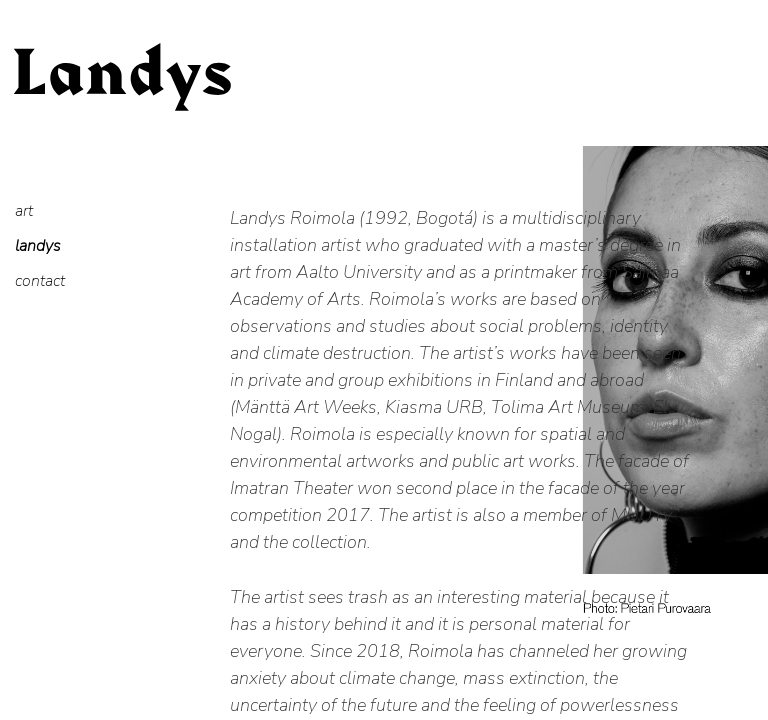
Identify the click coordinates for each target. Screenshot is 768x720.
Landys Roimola (122, 100)
